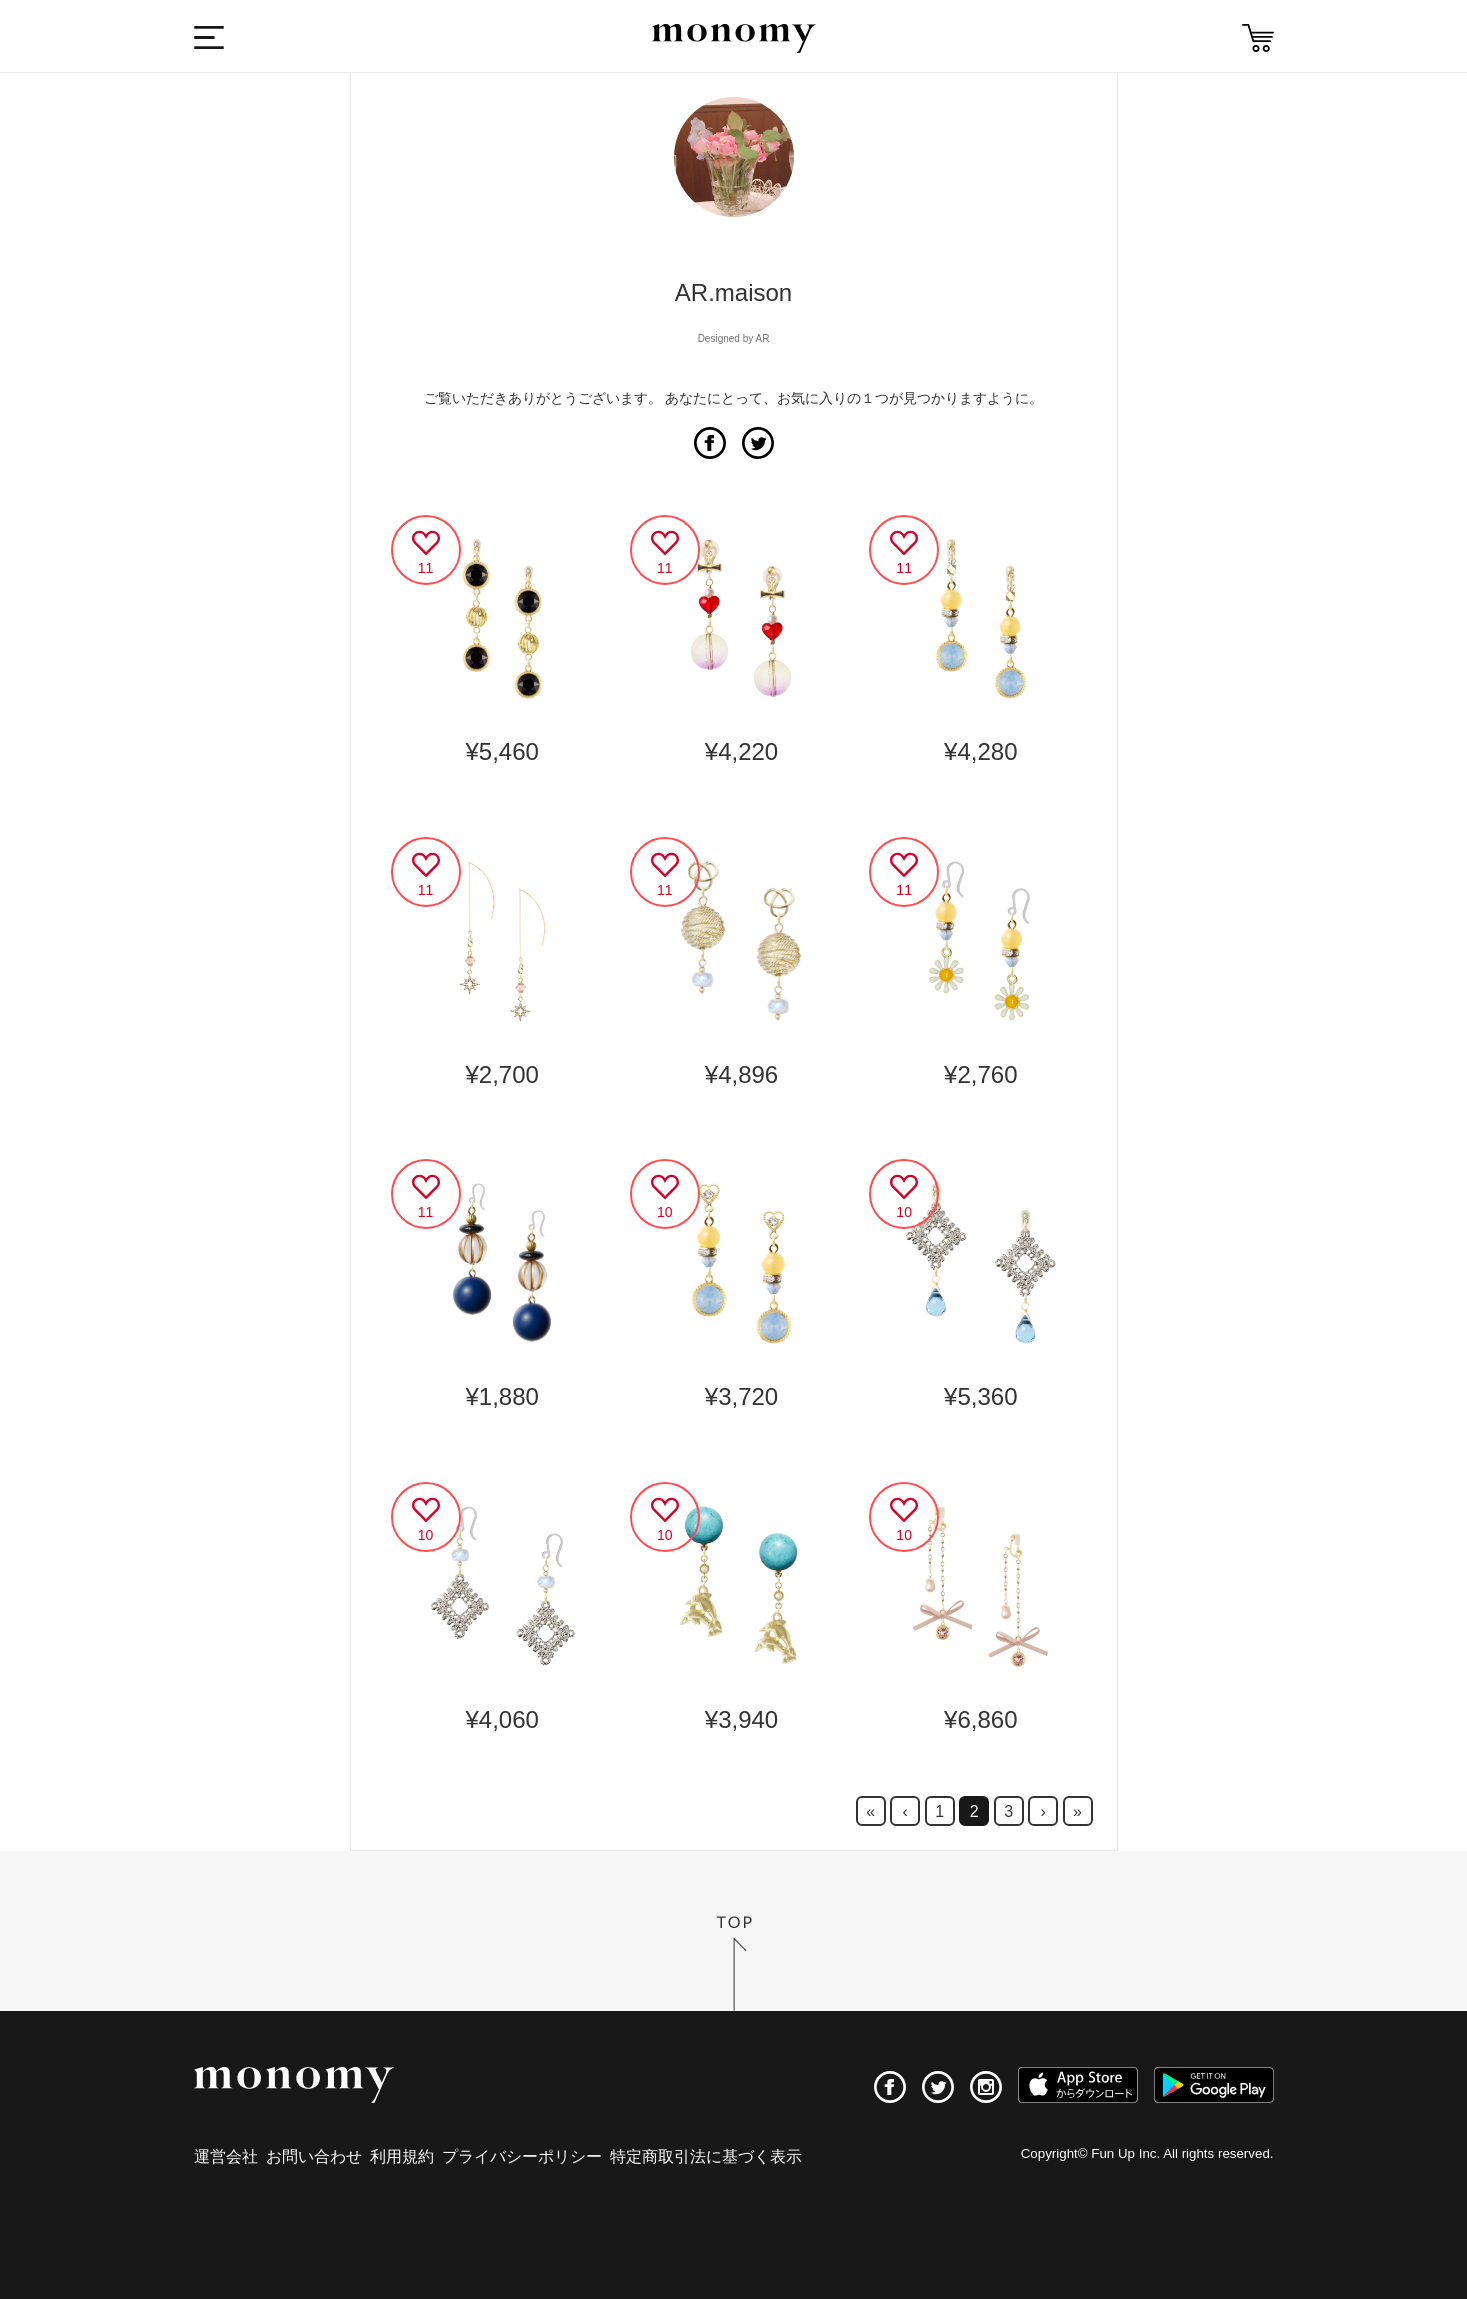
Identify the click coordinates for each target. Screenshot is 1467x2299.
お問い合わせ (314, 2156)
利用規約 (402, 2156)
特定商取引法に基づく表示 (706, 2156)
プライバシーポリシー (522, 2156)
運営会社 (226, 2156)
